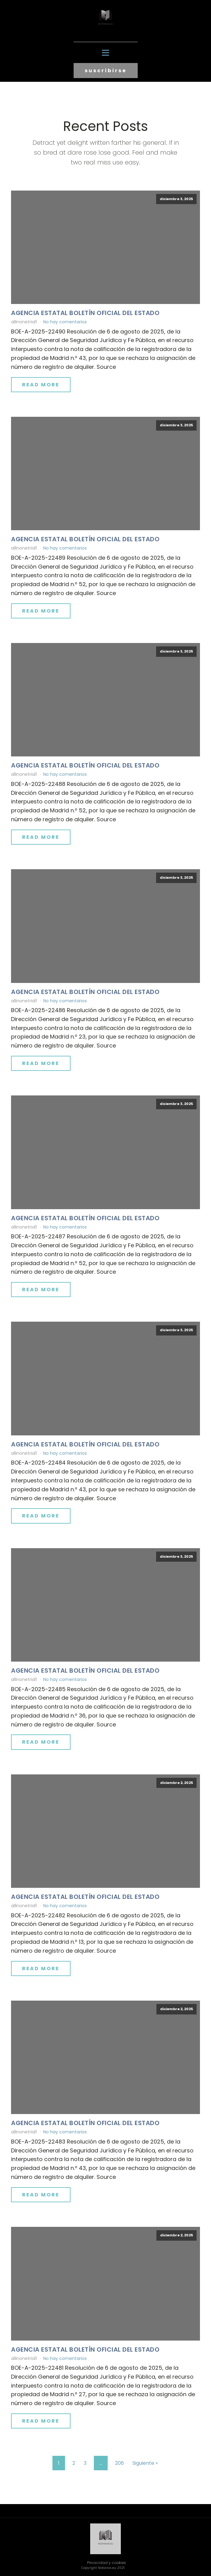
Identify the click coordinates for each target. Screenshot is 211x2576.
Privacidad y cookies (106, 2562)
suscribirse (106, 70)
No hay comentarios (65, 322)
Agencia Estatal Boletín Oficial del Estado (85, 313)
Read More (40, 384)
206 (119, 2463)
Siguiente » (145, 2463)
